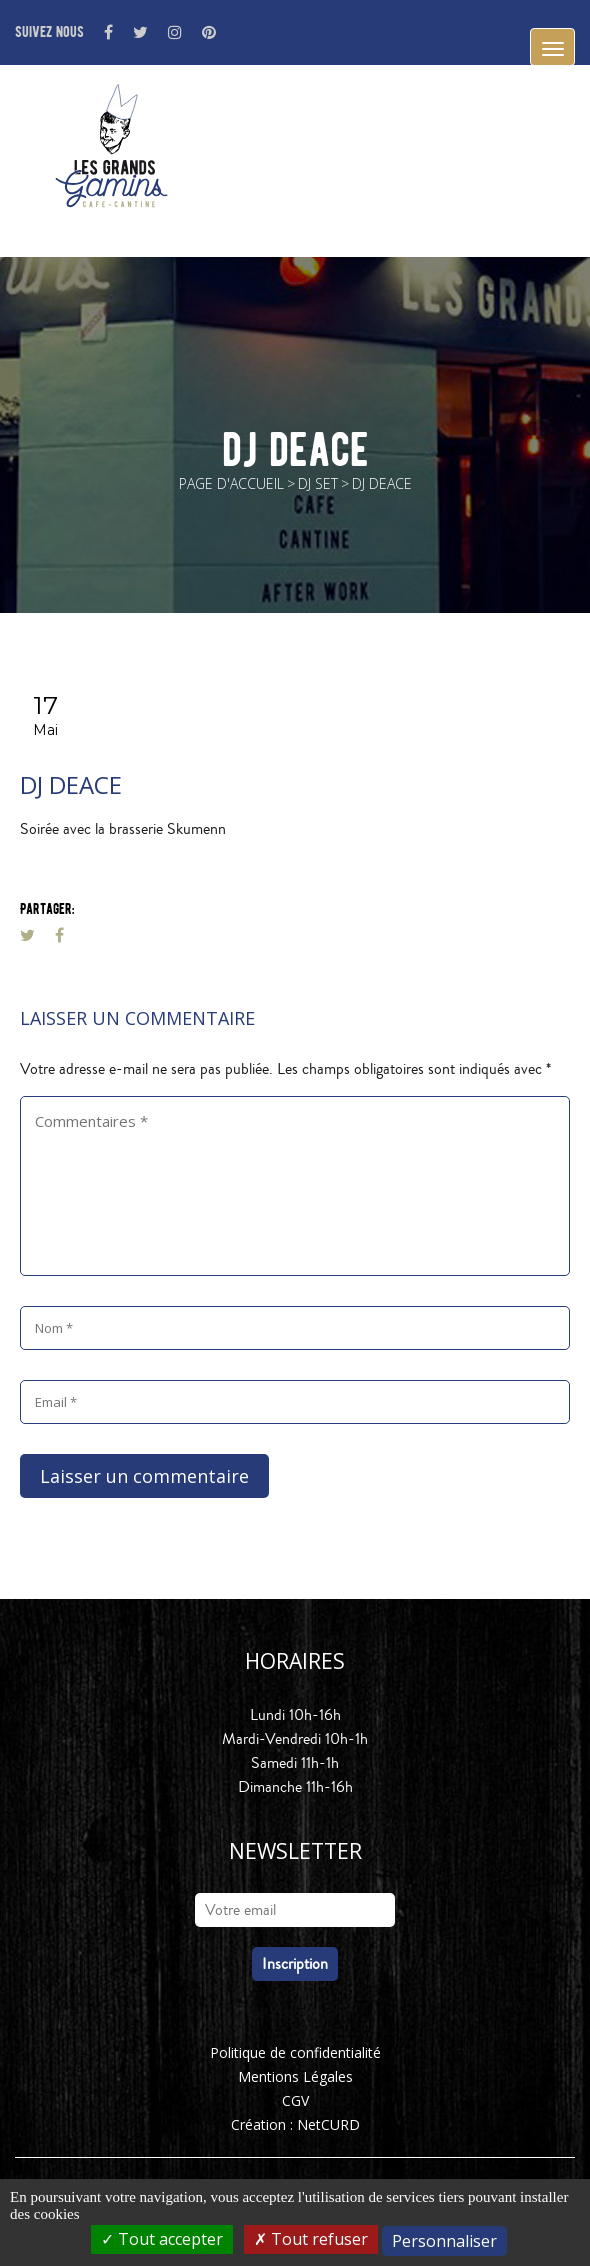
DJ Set (318, 483)
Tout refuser (311, 2239)
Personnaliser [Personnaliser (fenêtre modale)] (444, 2241)
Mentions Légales (295, 2076)
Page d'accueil (231, 483)
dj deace (71, 784)
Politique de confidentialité (295, 2052)
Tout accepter (162, 2239)
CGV (295, 2100)
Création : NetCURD (295, 2124)
